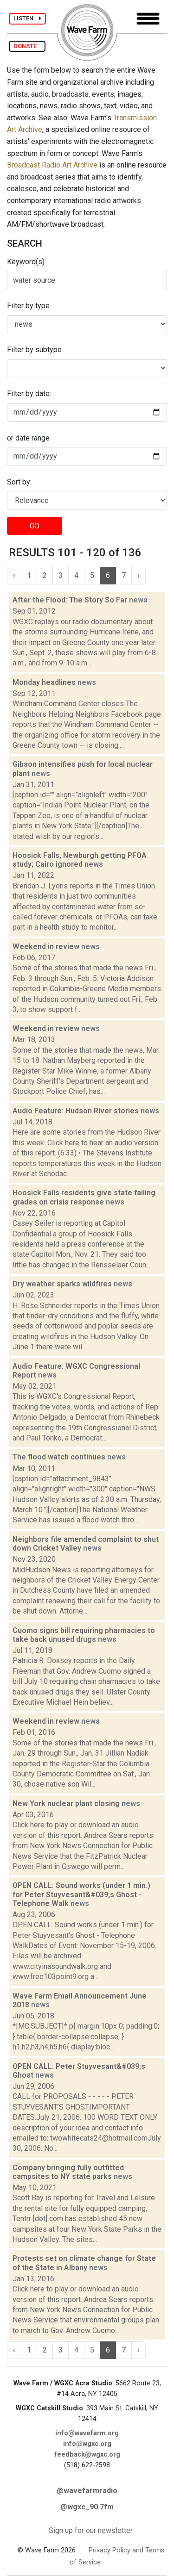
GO (34, 525)
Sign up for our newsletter (91, 2530)
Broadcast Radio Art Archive (52, 165)
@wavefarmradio (87, 2490)
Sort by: (19, 482)
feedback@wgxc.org (87, 2454)
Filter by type (28, 305)
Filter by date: (29, 393)
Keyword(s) (26, 261)
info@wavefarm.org (87, 2433)
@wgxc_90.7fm (87, 2506)
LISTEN (27, 18)
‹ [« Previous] (14, 575)
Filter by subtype (34, 349)
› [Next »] (138, 575)
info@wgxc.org (87, 2444)
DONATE (27, 46)
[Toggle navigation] (148, 19)
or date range (28, 438)
